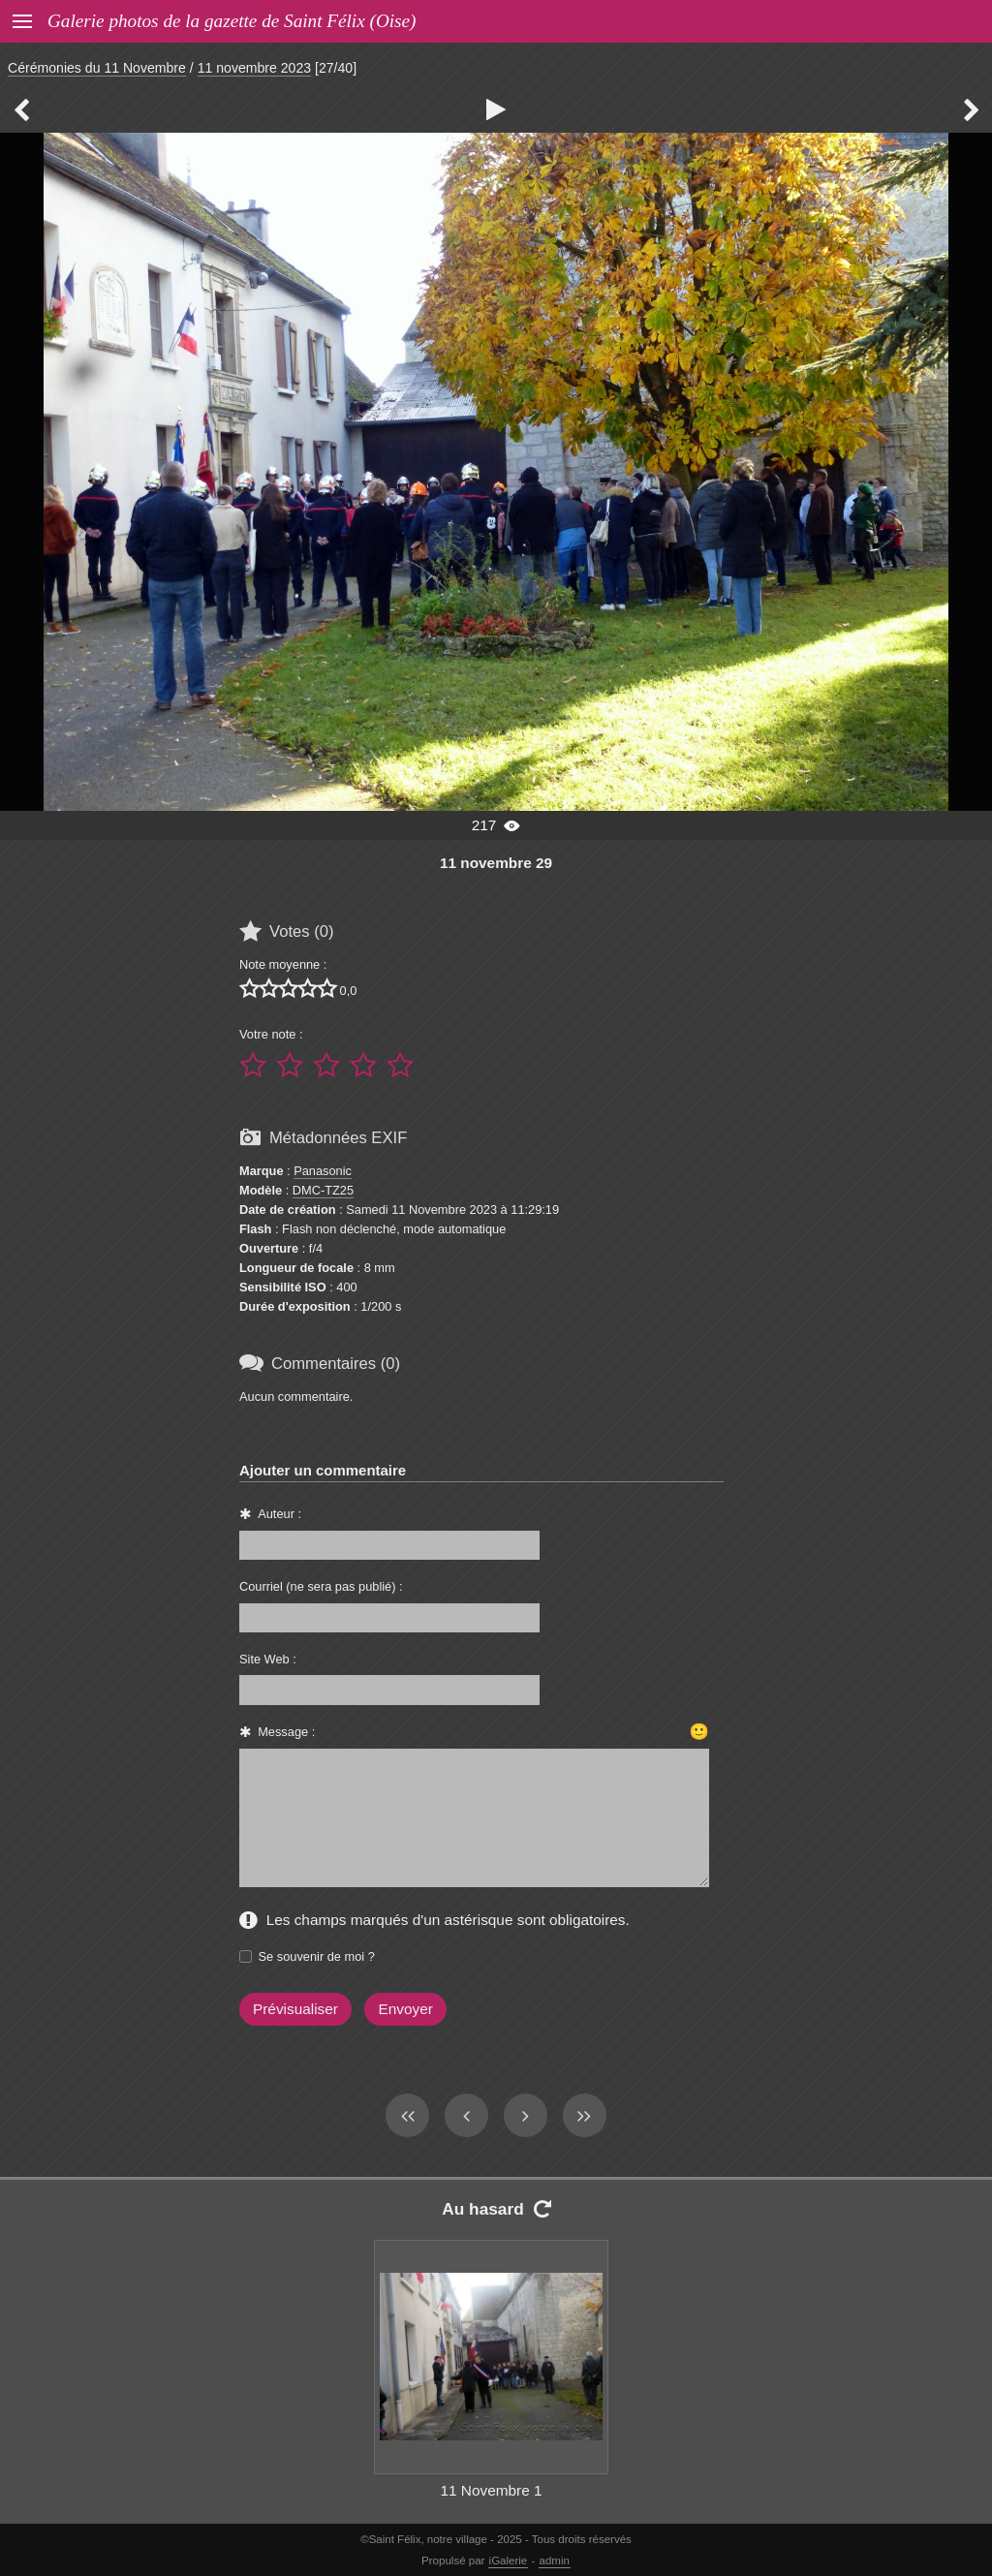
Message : (286, 1731)
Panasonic (323, 1171)
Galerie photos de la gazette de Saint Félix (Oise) (231, 21)
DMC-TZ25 (323, 1190)
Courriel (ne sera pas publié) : (321, 1586)
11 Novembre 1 (491, 2490)
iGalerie (508, 2560)
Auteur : (279, 1513)
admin (555, 2560)
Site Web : (267, 1659)
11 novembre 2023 (254, 68)
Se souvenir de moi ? (317, 1956)
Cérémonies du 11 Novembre (97, 68)
